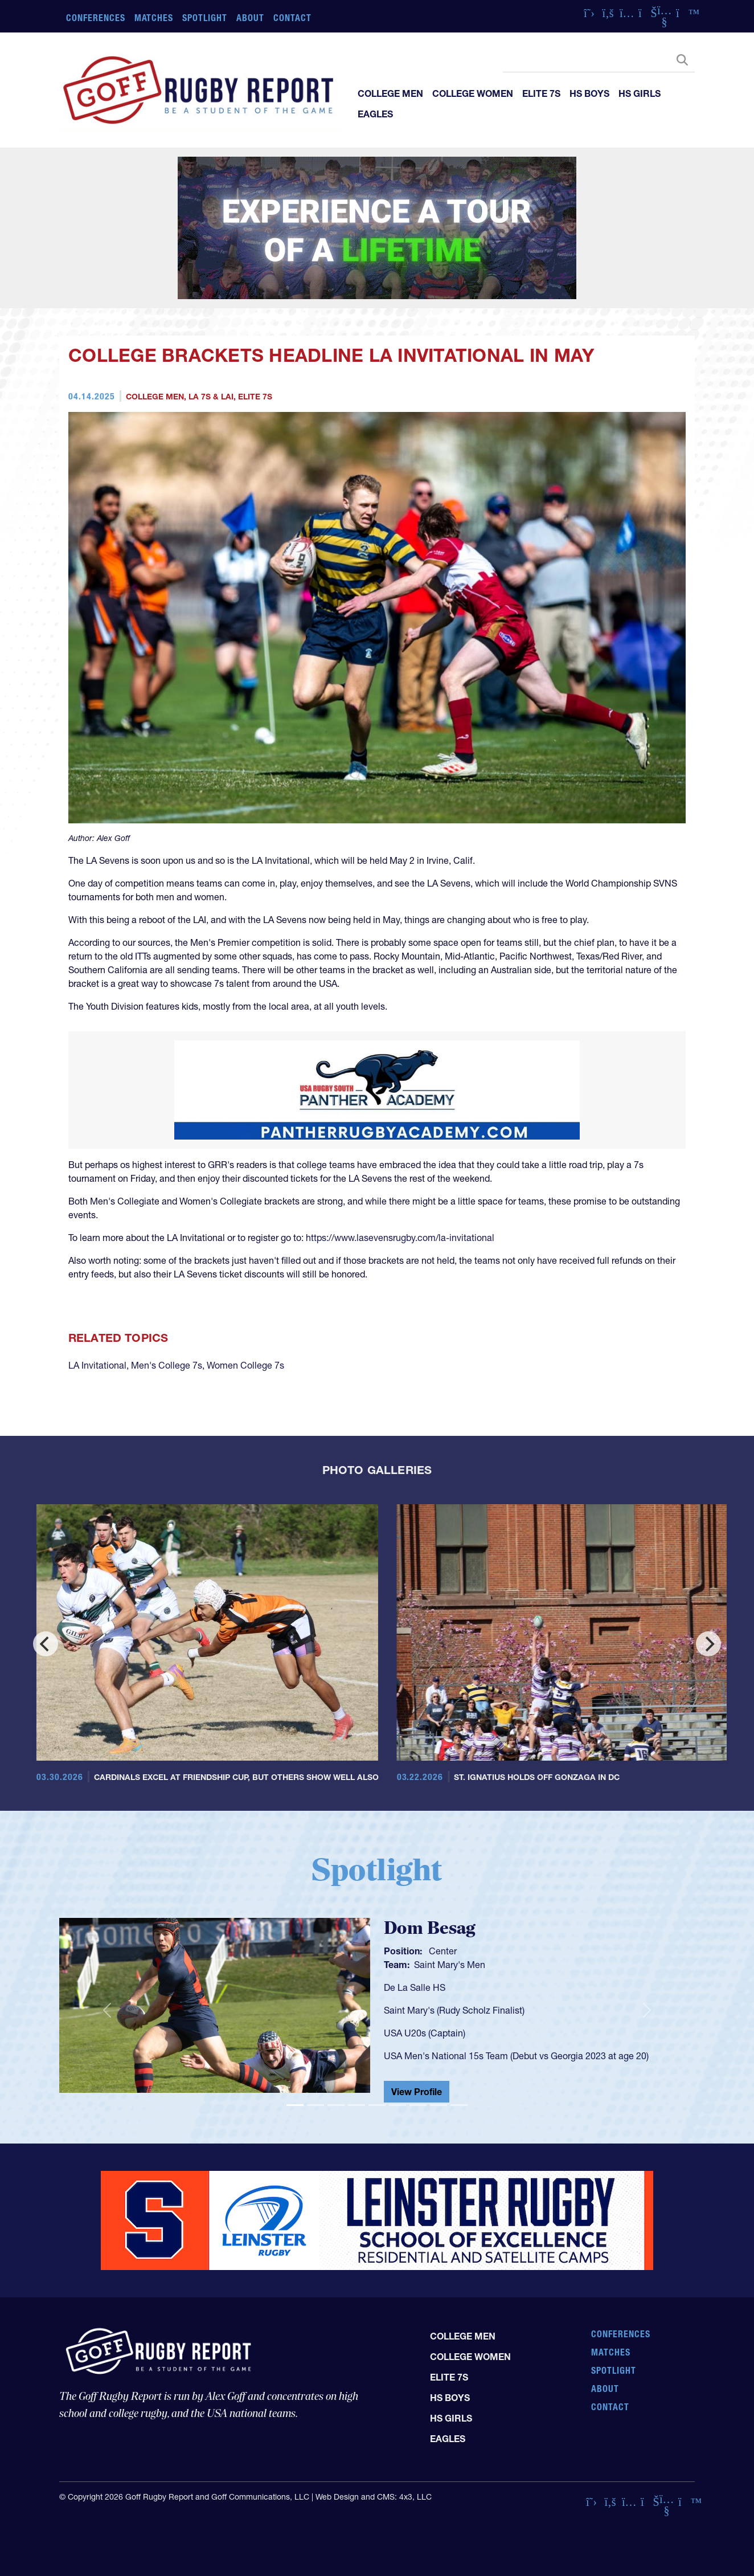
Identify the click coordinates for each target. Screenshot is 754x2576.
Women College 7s (245, 1365)
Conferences (95, 17)
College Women (472, 93)
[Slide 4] (356, 2105)
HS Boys (589, 93)
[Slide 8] (438, 2105)
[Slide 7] (418, 2105)
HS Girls (639, 93)
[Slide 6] (397, 2105)
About (250, 17)
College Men (390, 93)
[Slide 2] (315, 2105)
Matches (154, 17)
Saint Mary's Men (449, 1964)
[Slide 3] (336, 2105)
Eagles (375, 114)
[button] (106, 2010)
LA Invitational (97, 1365)
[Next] (708, 1643)
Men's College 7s (166, 1365)
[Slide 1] (295, 2105)
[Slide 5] (377, 2105)
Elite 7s (541, 93)
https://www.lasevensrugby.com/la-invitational (400, 1237)
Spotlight (204, 17)
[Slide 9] (459, 2105)
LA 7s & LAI (210, 396)
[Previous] (45, 1643)
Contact (292, 17)
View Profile (416, 2091)
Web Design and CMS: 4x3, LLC (373, 2497)
